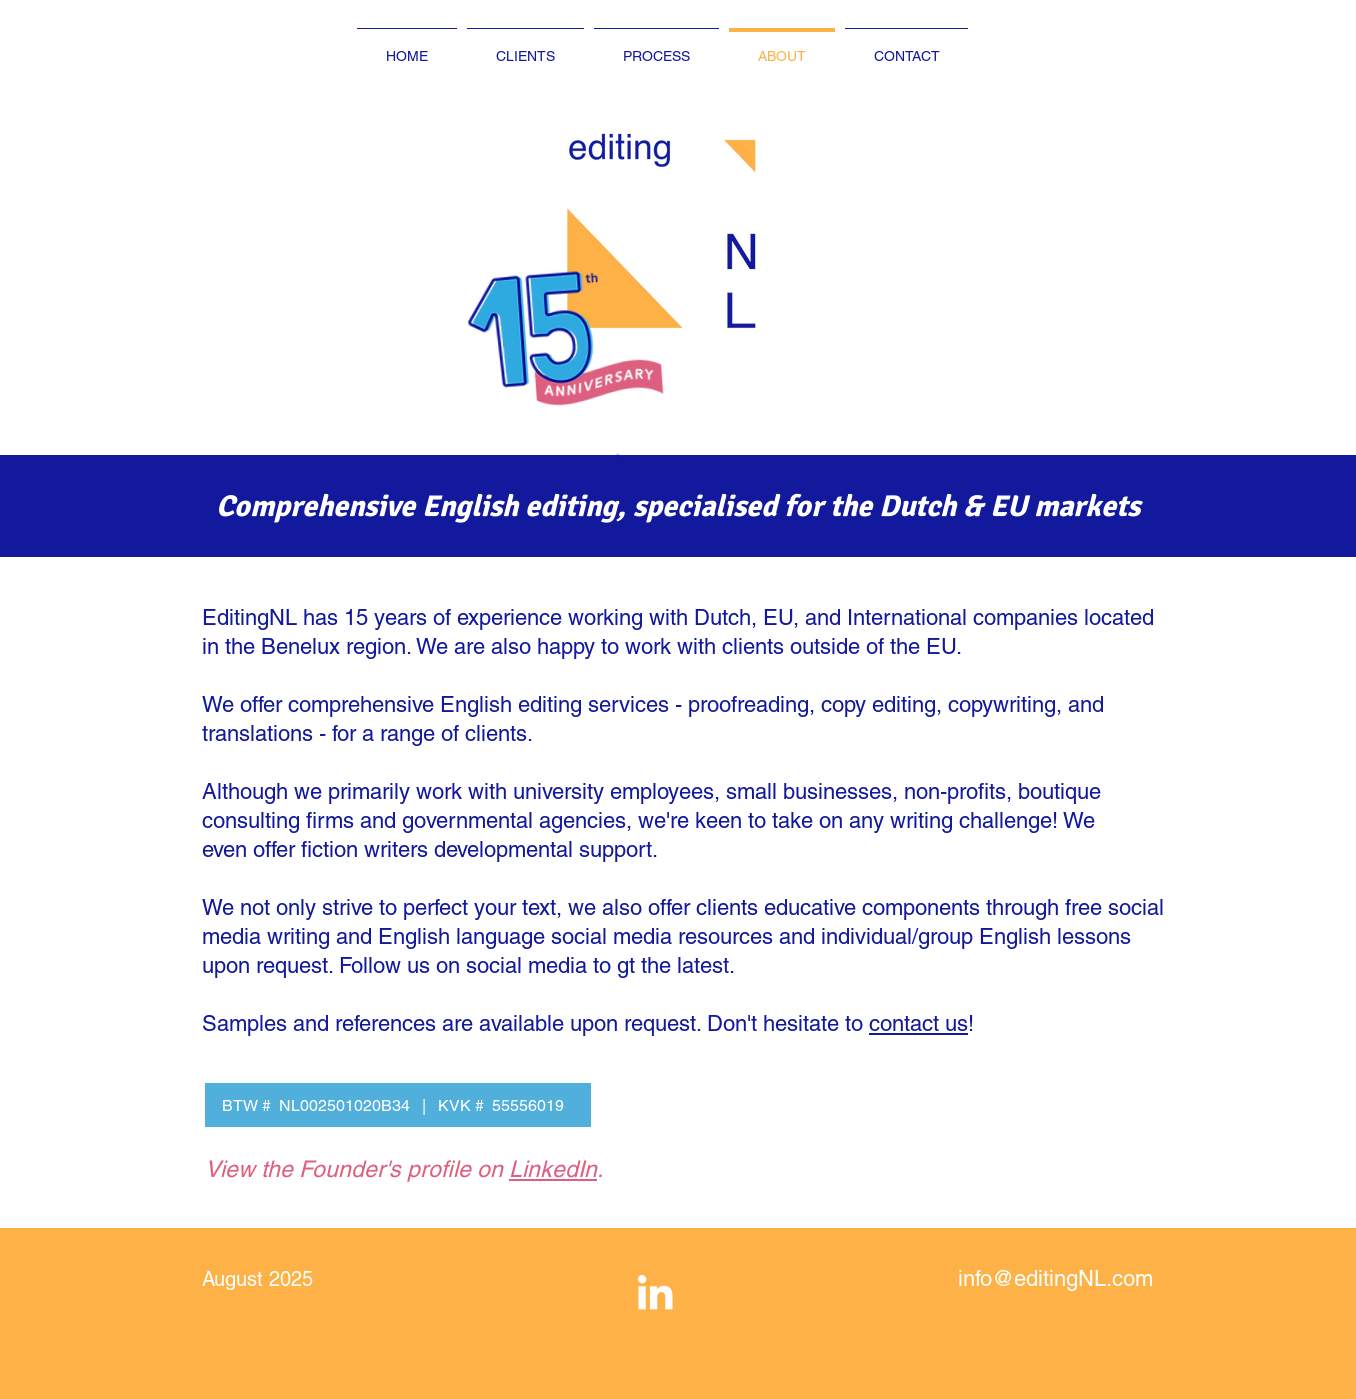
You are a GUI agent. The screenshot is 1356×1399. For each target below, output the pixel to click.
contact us (918, 1023)
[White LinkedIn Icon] (655, 1292)
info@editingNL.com (1055, 1278)
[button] (611, 340)
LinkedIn (553, 1169)
